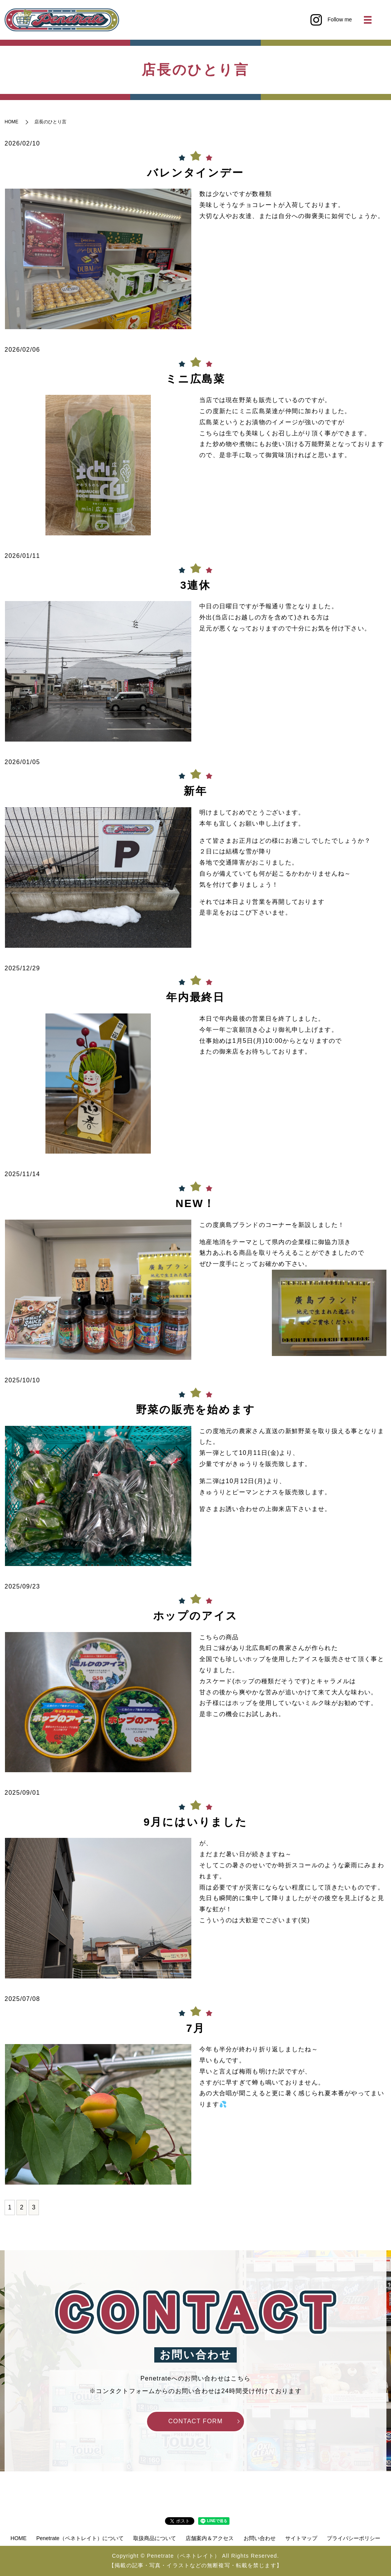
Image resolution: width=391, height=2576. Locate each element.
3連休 (195, 585)
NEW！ (196, 1203)
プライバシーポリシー (353, 2538)
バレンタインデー (195, 173)
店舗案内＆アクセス (210, 2538)
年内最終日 (195, 997)
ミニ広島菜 (195, 379)
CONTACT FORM (195, 2421)
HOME (11, 121)
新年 (195, 791)
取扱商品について (154, 2538)
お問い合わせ (260, 2538)
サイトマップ (301, 2538)
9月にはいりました (195, 1822)
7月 (195, 2028)
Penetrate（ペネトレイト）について (80, 2538)
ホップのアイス (195, 1616)
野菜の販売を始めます (195, 1410)
